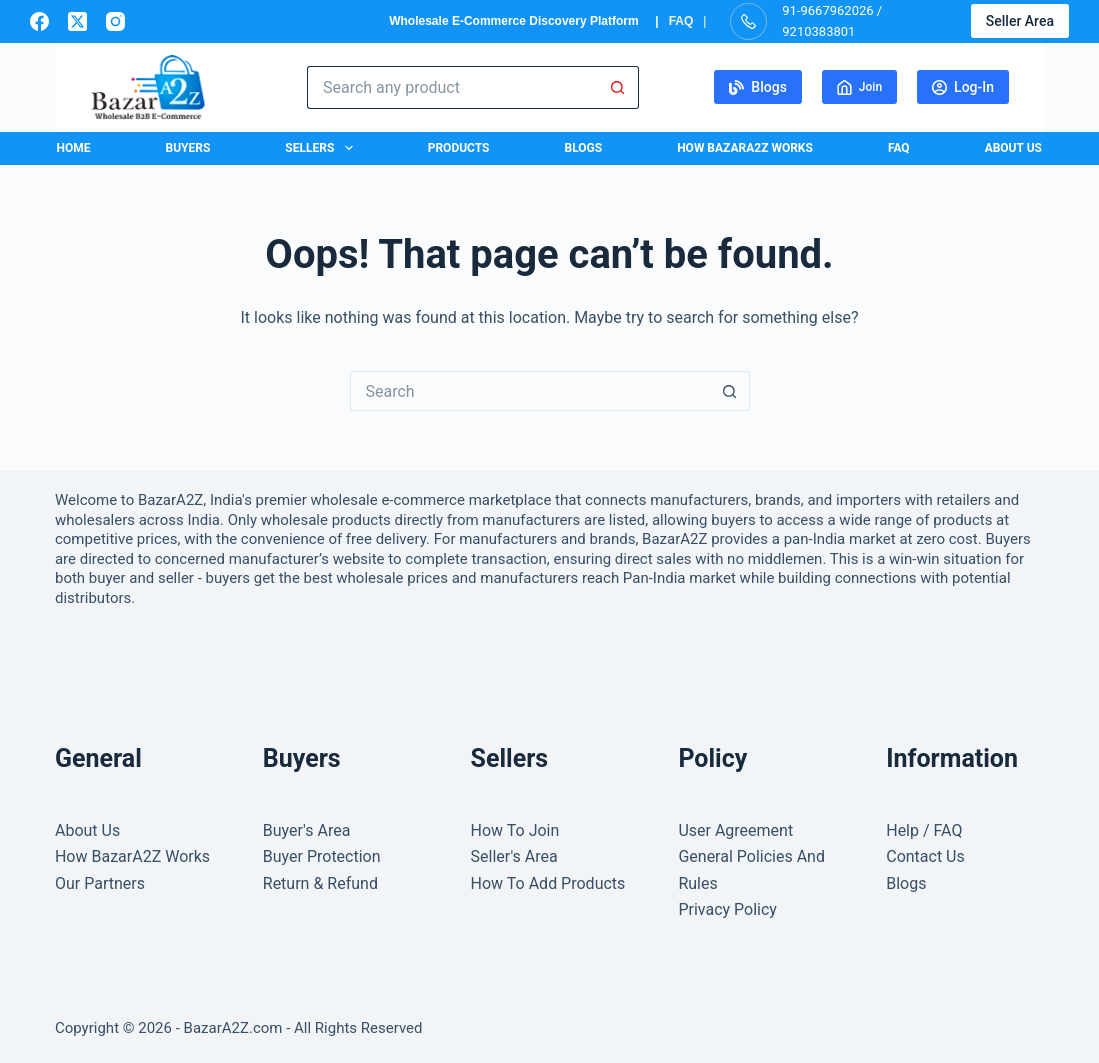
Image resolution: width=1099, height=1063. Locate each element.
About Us (1013, 148)
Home (74, 148)
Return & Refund (320, 883)
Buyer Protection (322, 856)
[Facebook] (39, 21)
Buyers (188, 148)
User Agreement (735, 830)
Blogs (758, 87)
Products (459, 148)
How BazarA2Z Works (745, 148)
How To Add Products (548, 883)
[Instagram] (115, 21)
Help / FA (918, 830)
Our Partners (100, 883)
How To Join (515, 830)
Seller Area (1020, 21)
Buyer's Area (307, 830)
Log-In (963, 87)
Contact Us (925, 856)
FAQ (681, 21)
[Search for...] (451, 87)
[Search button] (617, 87)
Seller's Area (514, 856)
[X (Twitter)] (77, 21)
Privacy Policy (727, 909)
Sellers (322, 148)
